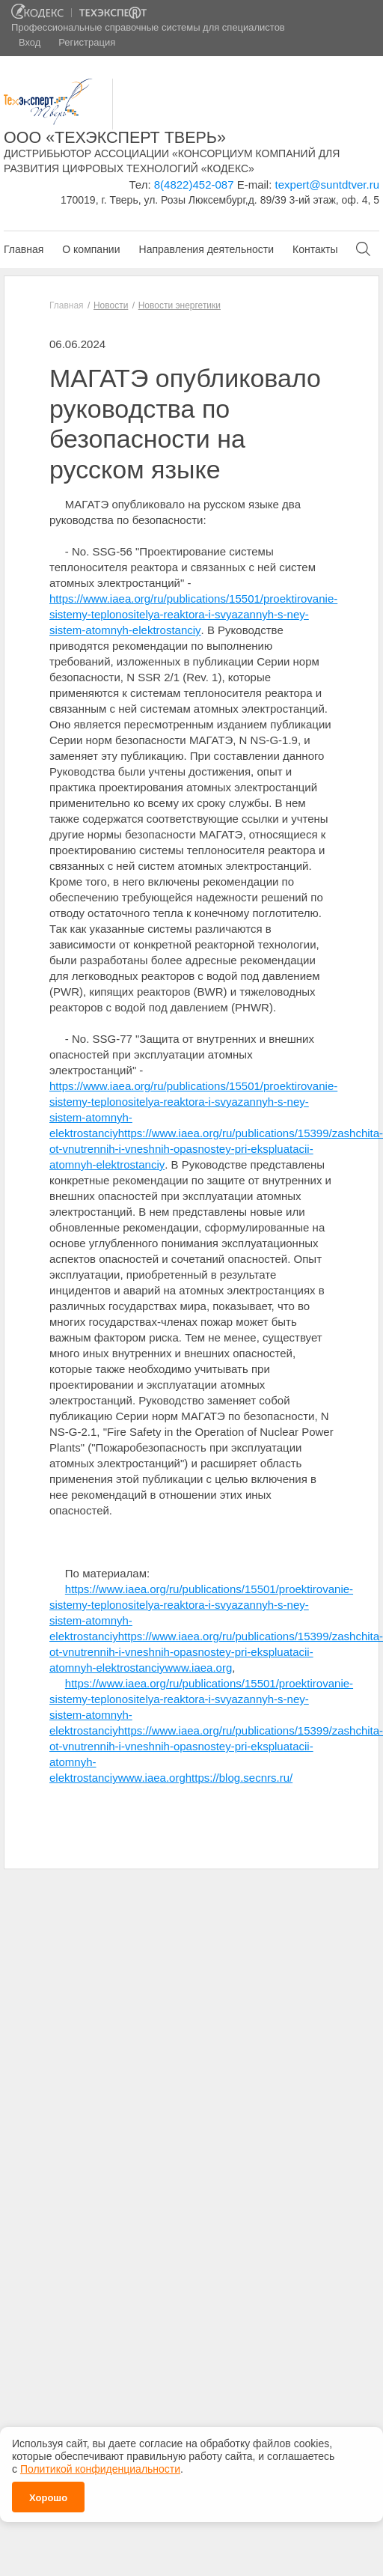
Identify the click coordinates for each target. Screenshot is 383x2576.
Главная (23, 249)
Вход (29, 42)
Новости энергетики (179, 305)
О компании (91, 249)
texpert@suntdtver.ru (327, 184)
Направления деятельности (206, 249)
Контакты (314, 249)
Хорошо (48, 2490)
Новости (111, 305)
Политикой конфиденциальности (100, 2461)
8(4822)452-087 (194, 184)
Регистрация (86, 42)
